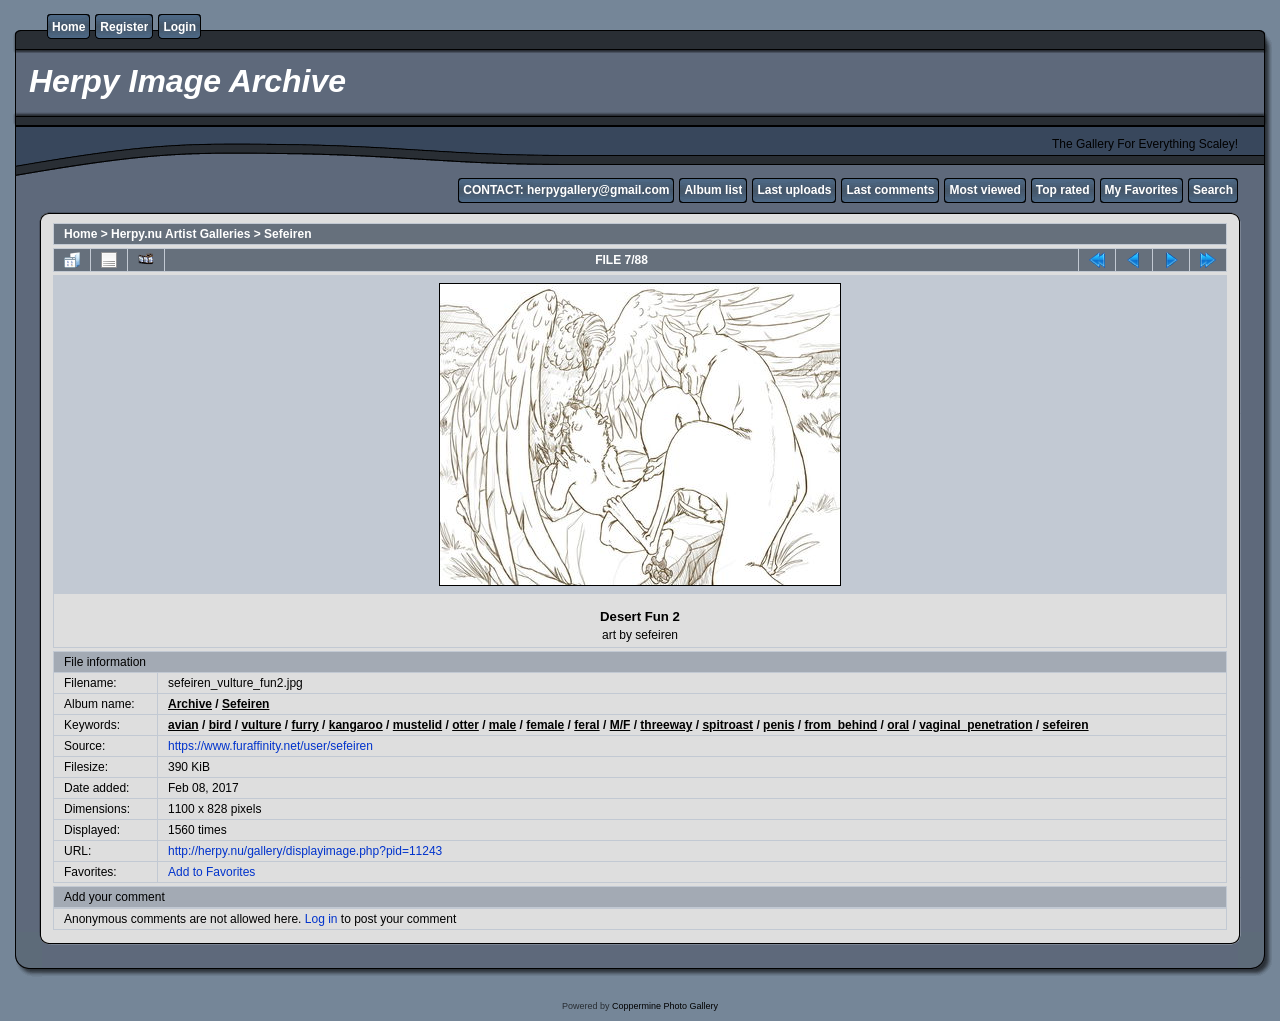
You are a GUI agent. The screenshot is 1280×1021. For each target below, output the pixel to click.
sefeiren (1066, 725)
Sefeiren (287, 234)
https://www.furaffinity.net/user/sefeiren (270, 746)
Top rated (1063, 190)
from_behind (840, 725)
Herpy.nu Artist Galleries (180, 234)
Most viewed (984, 190)
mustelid (417, 725)
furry (304, 725)
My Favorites (1141, 190)
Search (1213, 190)
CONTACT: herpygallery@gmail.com (566, 190)
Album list (713, 190)
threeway (666, 725)
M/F (620, 725)
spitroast (727, 725)
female (545, 725)
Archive (190, 704)
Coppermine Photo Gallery (665, 1006)
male (502, 725)
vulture (261, 725)
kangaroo (356, 725)
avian (183, 725)
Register (124, 27)
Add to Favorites (211, 872)
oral (898, 725)
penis (778, 725)
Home (68, 27)
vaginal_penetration (975, 725)
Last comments (890, 190)
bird (220, 725)
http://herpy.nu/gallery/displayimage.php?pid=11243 (305, 851)
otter (465, 725)
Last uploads (794, 190)
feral (586, 725)
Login (179, 27)
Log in (321, 919)
